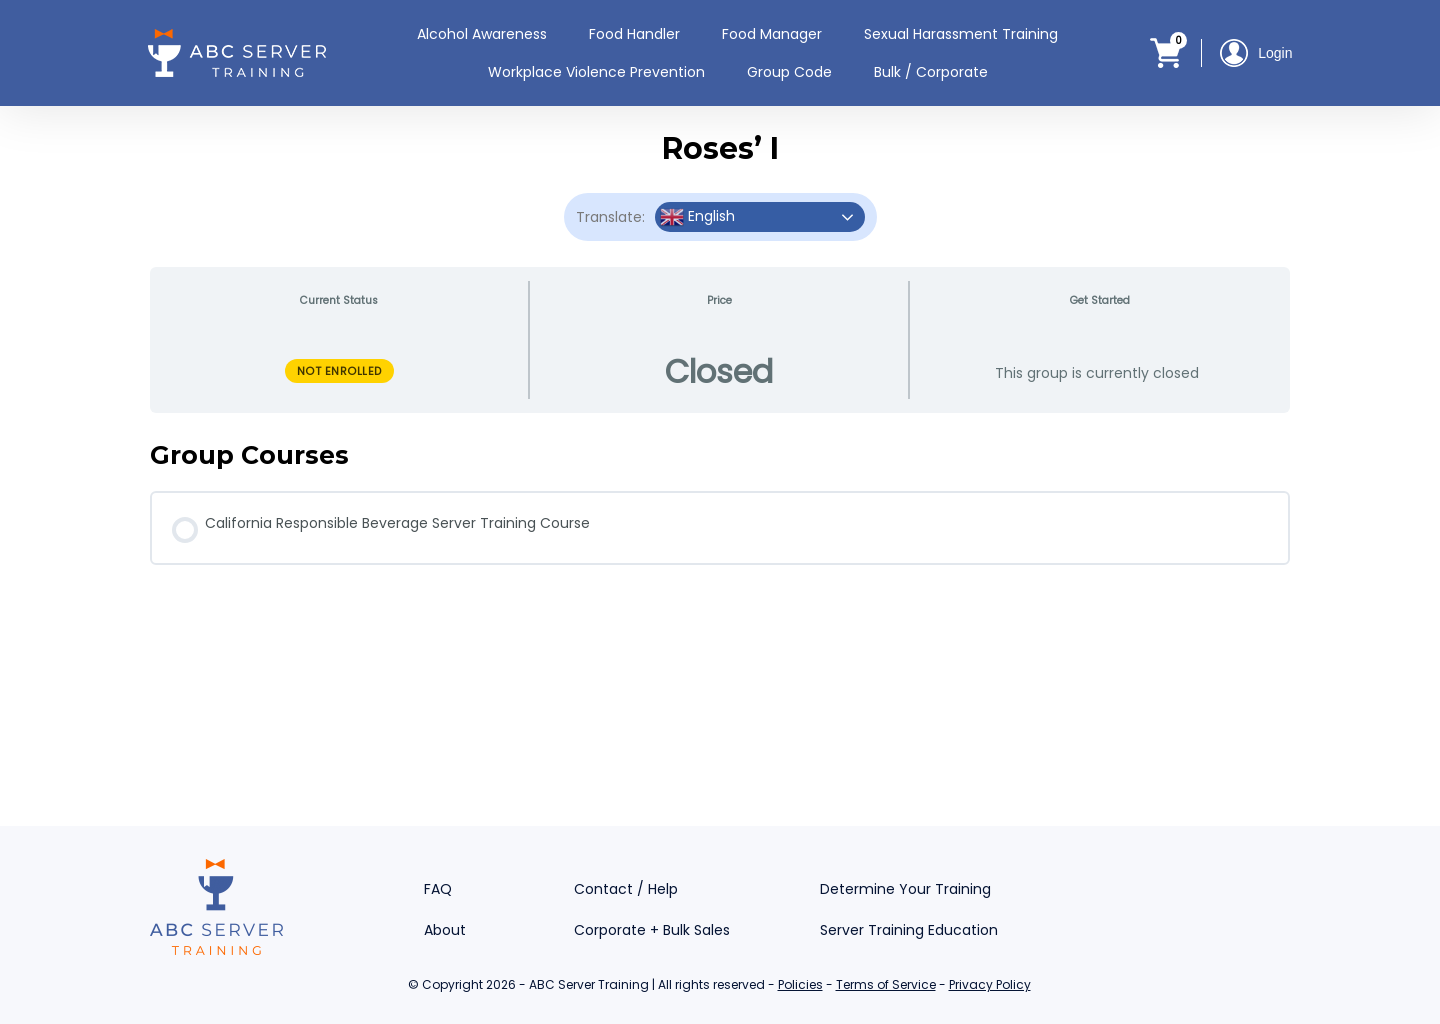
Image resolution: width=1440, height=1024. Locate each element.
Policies (800, 984)
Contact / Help (626, 889)
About (445, 930)
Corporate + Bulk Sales (652, 930)
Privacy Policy (990, 984)
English (697, 217)
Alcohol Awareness (482, 34)
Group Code (789, 72)
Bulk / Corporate (931, 72)
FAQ (438, 889)
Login (1256, 53)
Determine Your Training (905, 889)
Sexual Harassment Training (961, 34)
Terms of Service (886, 984)
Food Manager (772, 34)
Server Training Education (909, 930)
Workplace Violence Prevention (596, 72)
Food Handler (634, 34)
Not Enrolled (339, 371)
